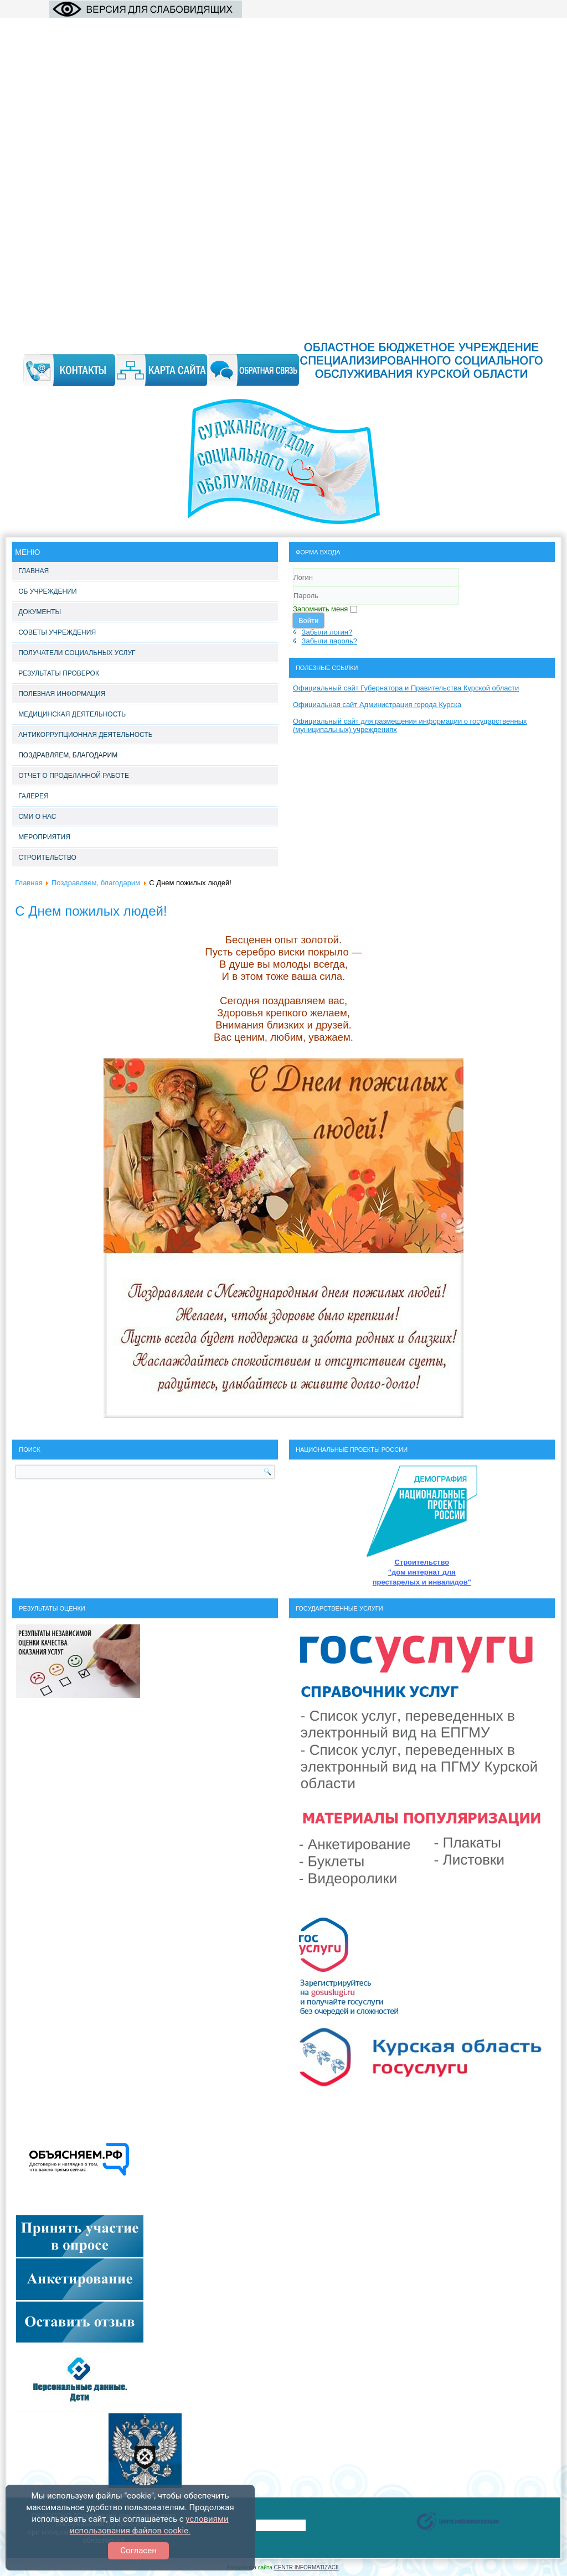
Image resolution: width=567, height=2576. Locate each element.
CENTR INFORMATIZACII (306, 2567)
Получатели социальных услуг (76, 653)
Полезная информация (61, 694)
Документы (39, 612)
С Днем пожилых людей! (91, 910)
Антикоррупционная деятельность (85, 735)
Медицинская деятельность (72, 714)
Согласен (138, 2551)
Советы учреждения (57, 632)
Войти (308, 620)
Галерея (33, 796)
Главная (33, 571)
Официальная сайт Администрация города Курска (377, 704)
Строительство (47, 857)
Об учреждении (47, 591)
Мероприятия (44, 837)
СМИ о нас (37, 816)
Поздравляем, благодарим (67, 755)
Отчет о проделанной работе (73, 776)
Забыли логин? (327, 632)
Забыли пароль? (329, 641)
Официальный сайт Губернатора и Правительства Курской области (406, 688)
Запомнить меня (320, 609)
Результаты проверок (58, 673)
